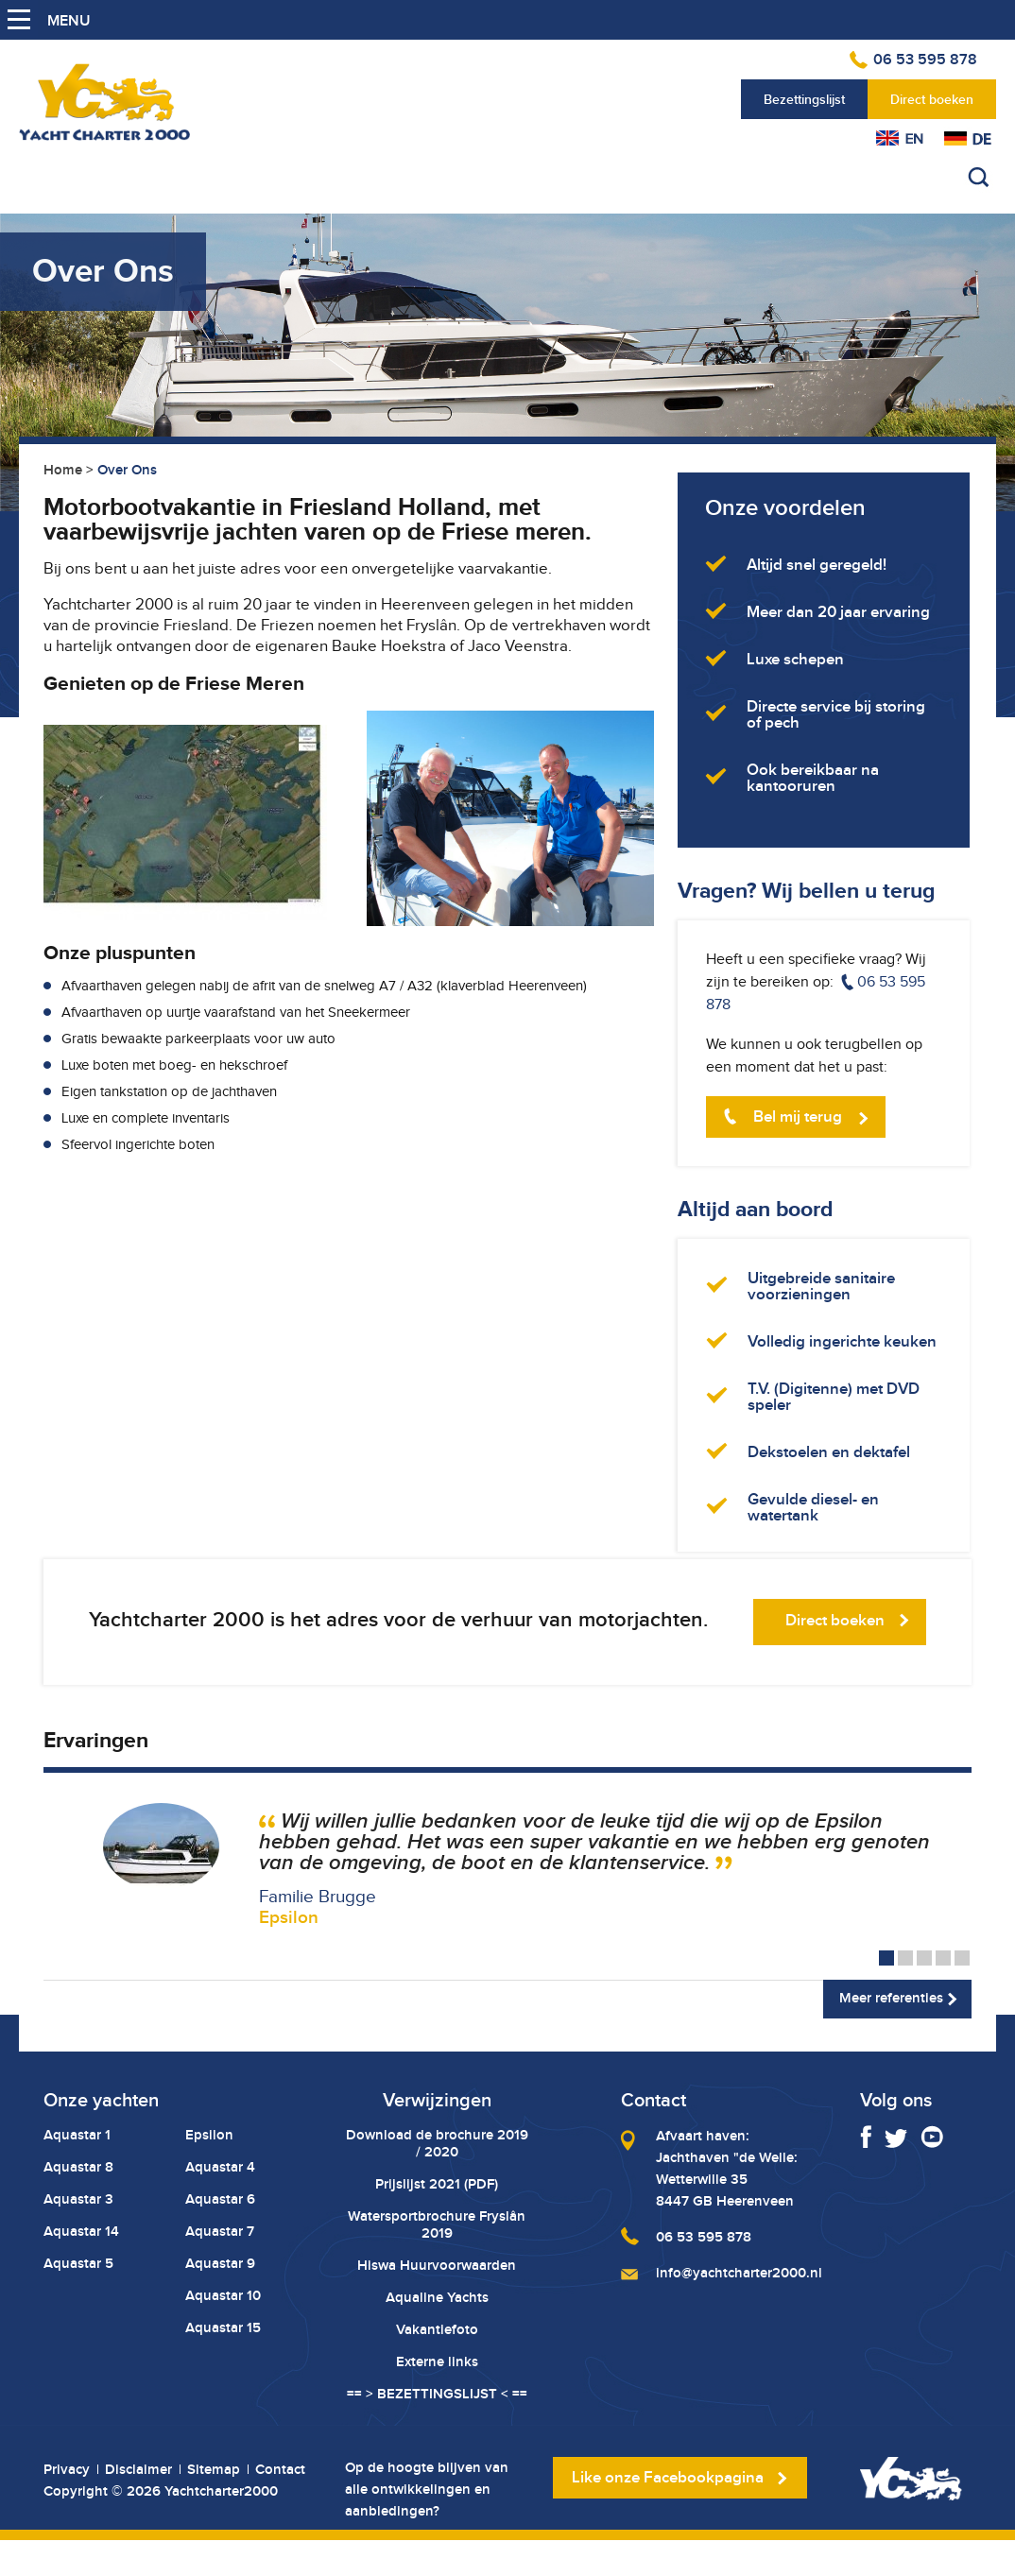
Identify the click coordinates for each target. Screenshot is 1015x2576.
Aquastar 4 (220, 2166)
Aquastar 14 (81, 2231)
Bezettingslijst (804, 99)
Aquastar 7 (219, 2231)
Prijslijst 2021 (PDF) (436, 2183)
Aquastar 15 (223, 2327)
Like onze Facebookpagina (668, 2477)
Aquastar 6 (220, 2199)
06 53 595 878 (925, 59)
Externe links (437, 2361)
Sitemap (213, 2470)
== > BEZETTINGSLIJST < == (437, 2393)
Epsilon (209, 2134)
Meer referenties (891, 1997)
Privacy (66, 2470)
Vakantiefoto (437, 2329)
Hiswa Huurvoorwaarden (436, 2265)
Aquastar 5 (78, 2263)
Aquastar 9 (220, 2263)
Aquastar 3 (78, 2199)
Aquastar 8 (78, 2166)
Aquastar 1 (77, 2134)
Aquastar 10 (223, 2295)
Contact (280, 2470)
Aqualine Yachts (437, 2297)
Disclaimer (138, 2470)
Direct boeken (931, 99)
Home (62, 469)
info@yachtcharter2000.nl (739, 2272)
